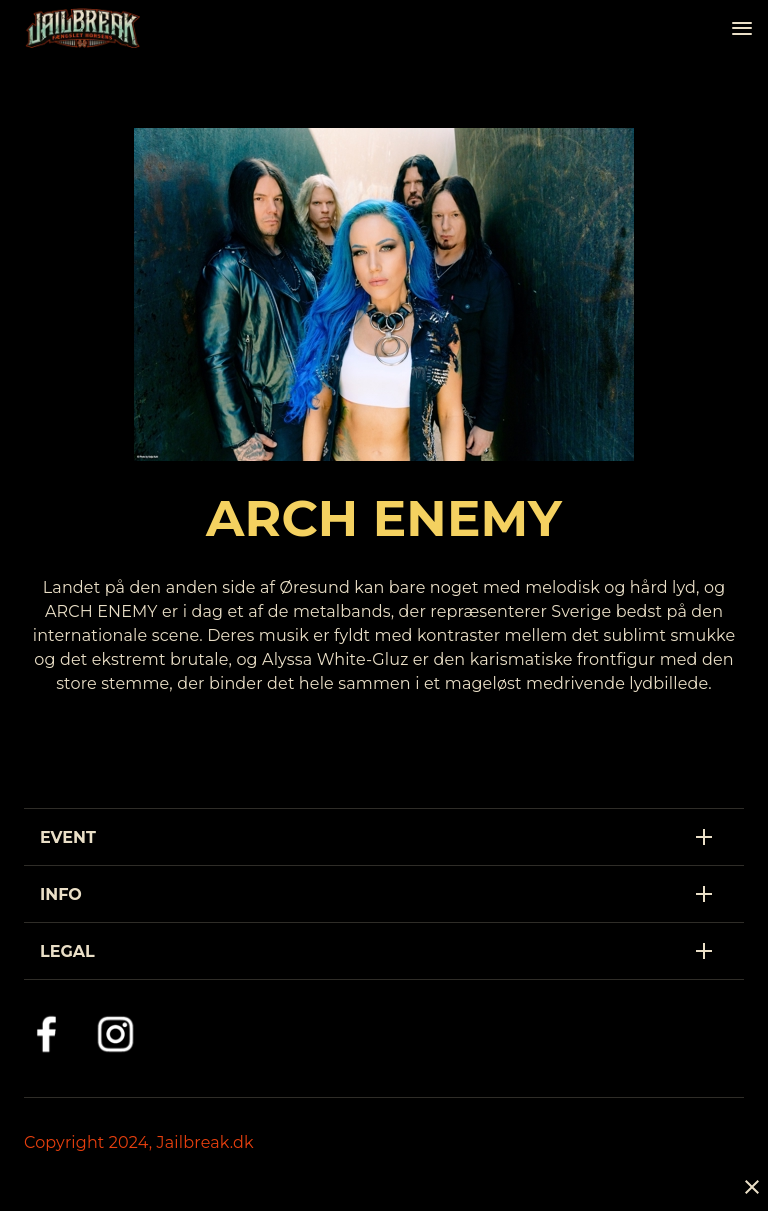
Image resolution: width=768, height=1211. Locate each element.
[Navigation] (742, 28)
